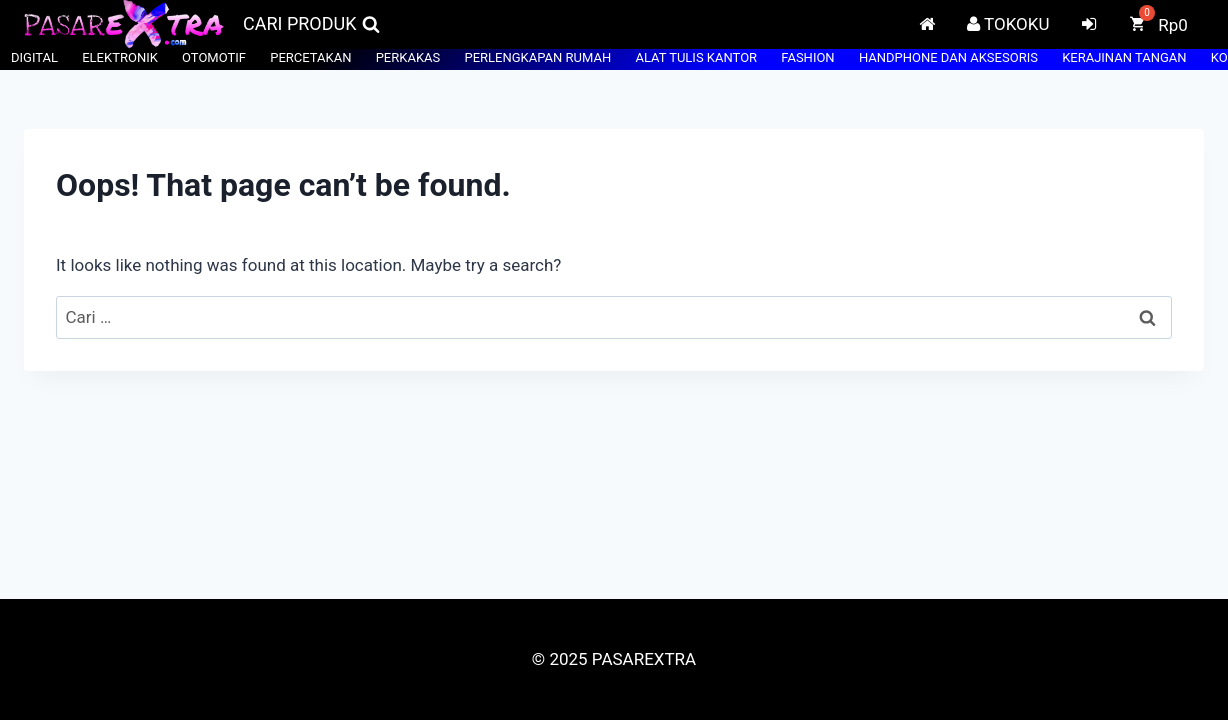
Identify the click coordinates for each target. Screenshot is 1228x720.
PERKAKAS (408, 57)
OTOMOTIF (214, 57)
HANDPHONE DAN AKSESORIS (948, 57)
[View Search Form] (311, 24)
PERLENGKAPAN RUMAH (537, 57)
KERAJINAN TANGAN (1124, 57)
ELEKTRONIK (120, 57)
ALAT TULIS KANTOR (696, 57)
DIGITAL (34, 57)
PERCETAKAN (310, 57)
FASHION (807, 57)
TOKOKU (1008, 24)
